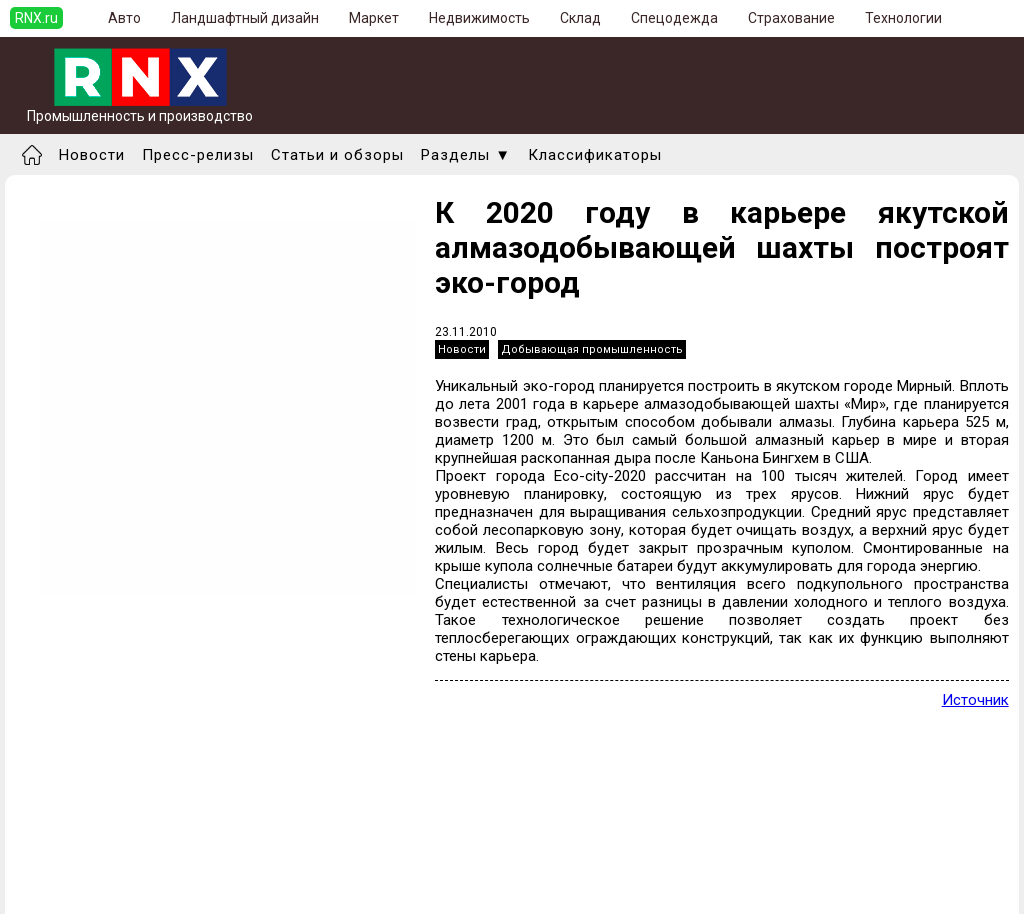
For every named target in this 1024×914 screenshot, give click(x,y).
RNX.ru (36, 18)
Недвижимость (479, 18)
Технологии (903, 18)
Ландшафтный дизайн (245, 18)
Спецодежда (674, 18)
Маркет (374, 18)
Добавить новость (87, 853)
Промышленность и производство (140, 109)
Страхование (791, 18)
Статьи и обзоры (337, 155)
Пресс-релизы (198, 155)
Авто (124, 18)
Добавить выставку (91, 871)
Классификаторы (595, 155)
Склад (580, 18)
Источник (975, 700)
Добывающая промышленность (592, 349)
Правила (53, 889)
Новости (92, 155)
